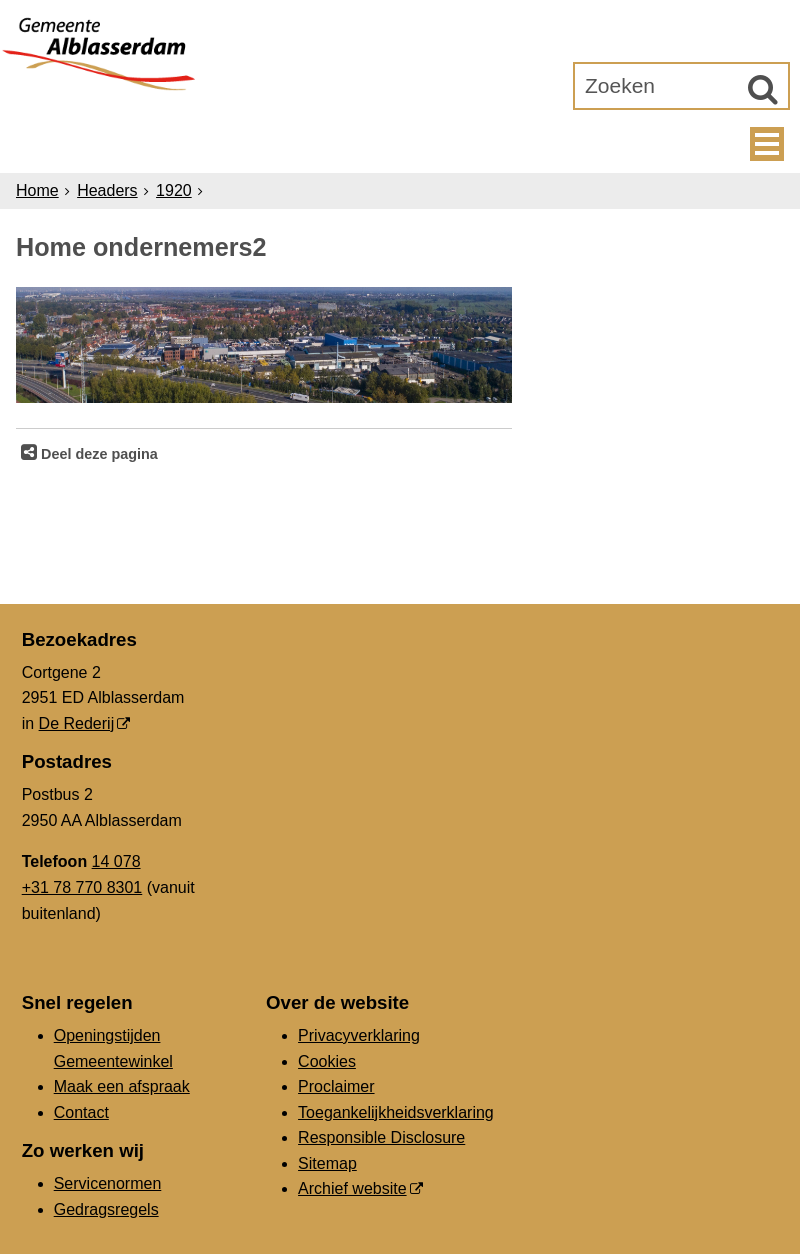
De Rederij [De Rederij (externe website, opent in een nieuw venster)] (77, 723)
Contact (81, 1112)
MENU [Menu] (767, 144)
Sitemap (327, 1163)
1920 (174, 190)
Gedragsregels (106, 1209)
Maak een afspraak (122, 1086)
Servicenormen (108, 1183)
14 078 (116, 861)
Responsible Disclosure (381, 1137)
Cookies (327, 1061)
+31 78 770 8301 (82, 887)
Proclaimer (336, 1086)
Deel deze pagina (97, 454)
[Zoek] (763, 89)
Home (37, 190)
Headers (107, 190)
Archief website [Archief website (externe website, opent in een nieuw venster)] (352, 1188)
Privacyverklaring (359, 1035)
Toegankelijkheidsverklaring (396, 1112)
